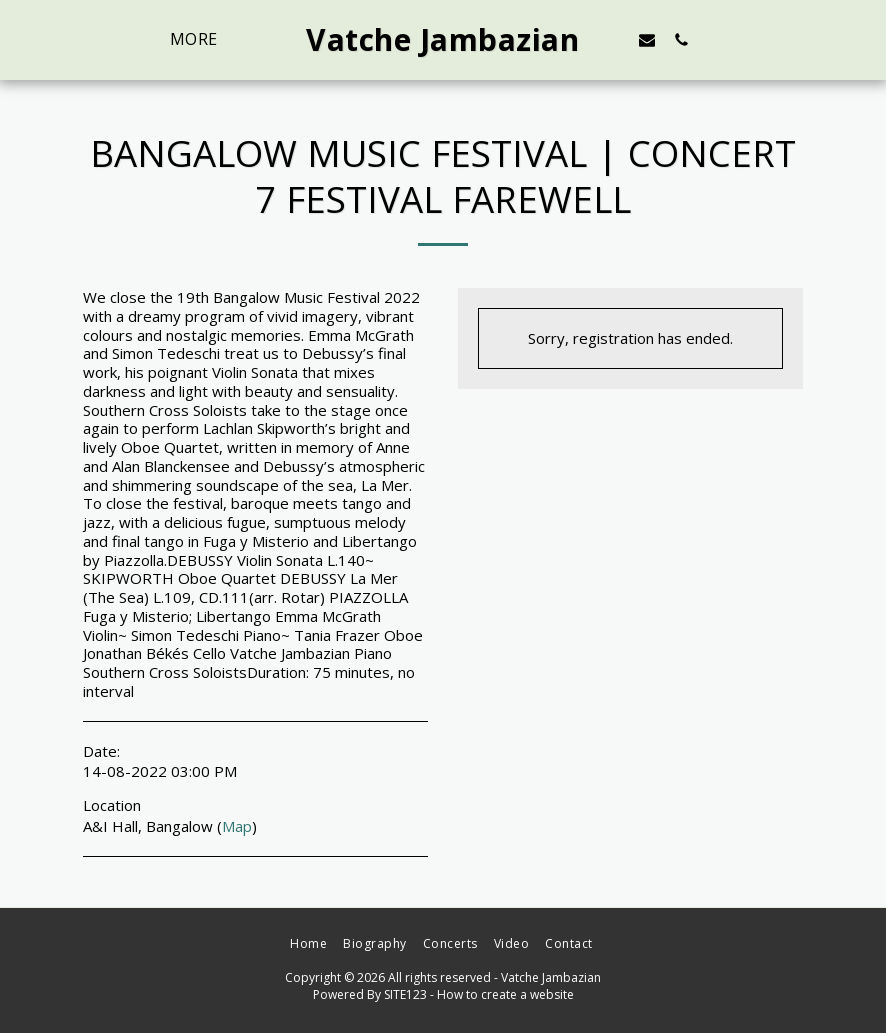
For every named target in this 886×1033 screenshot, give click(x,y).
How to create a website (505, 994)
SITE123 (405, 994)
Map (237, 826)
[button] (647, 39)
